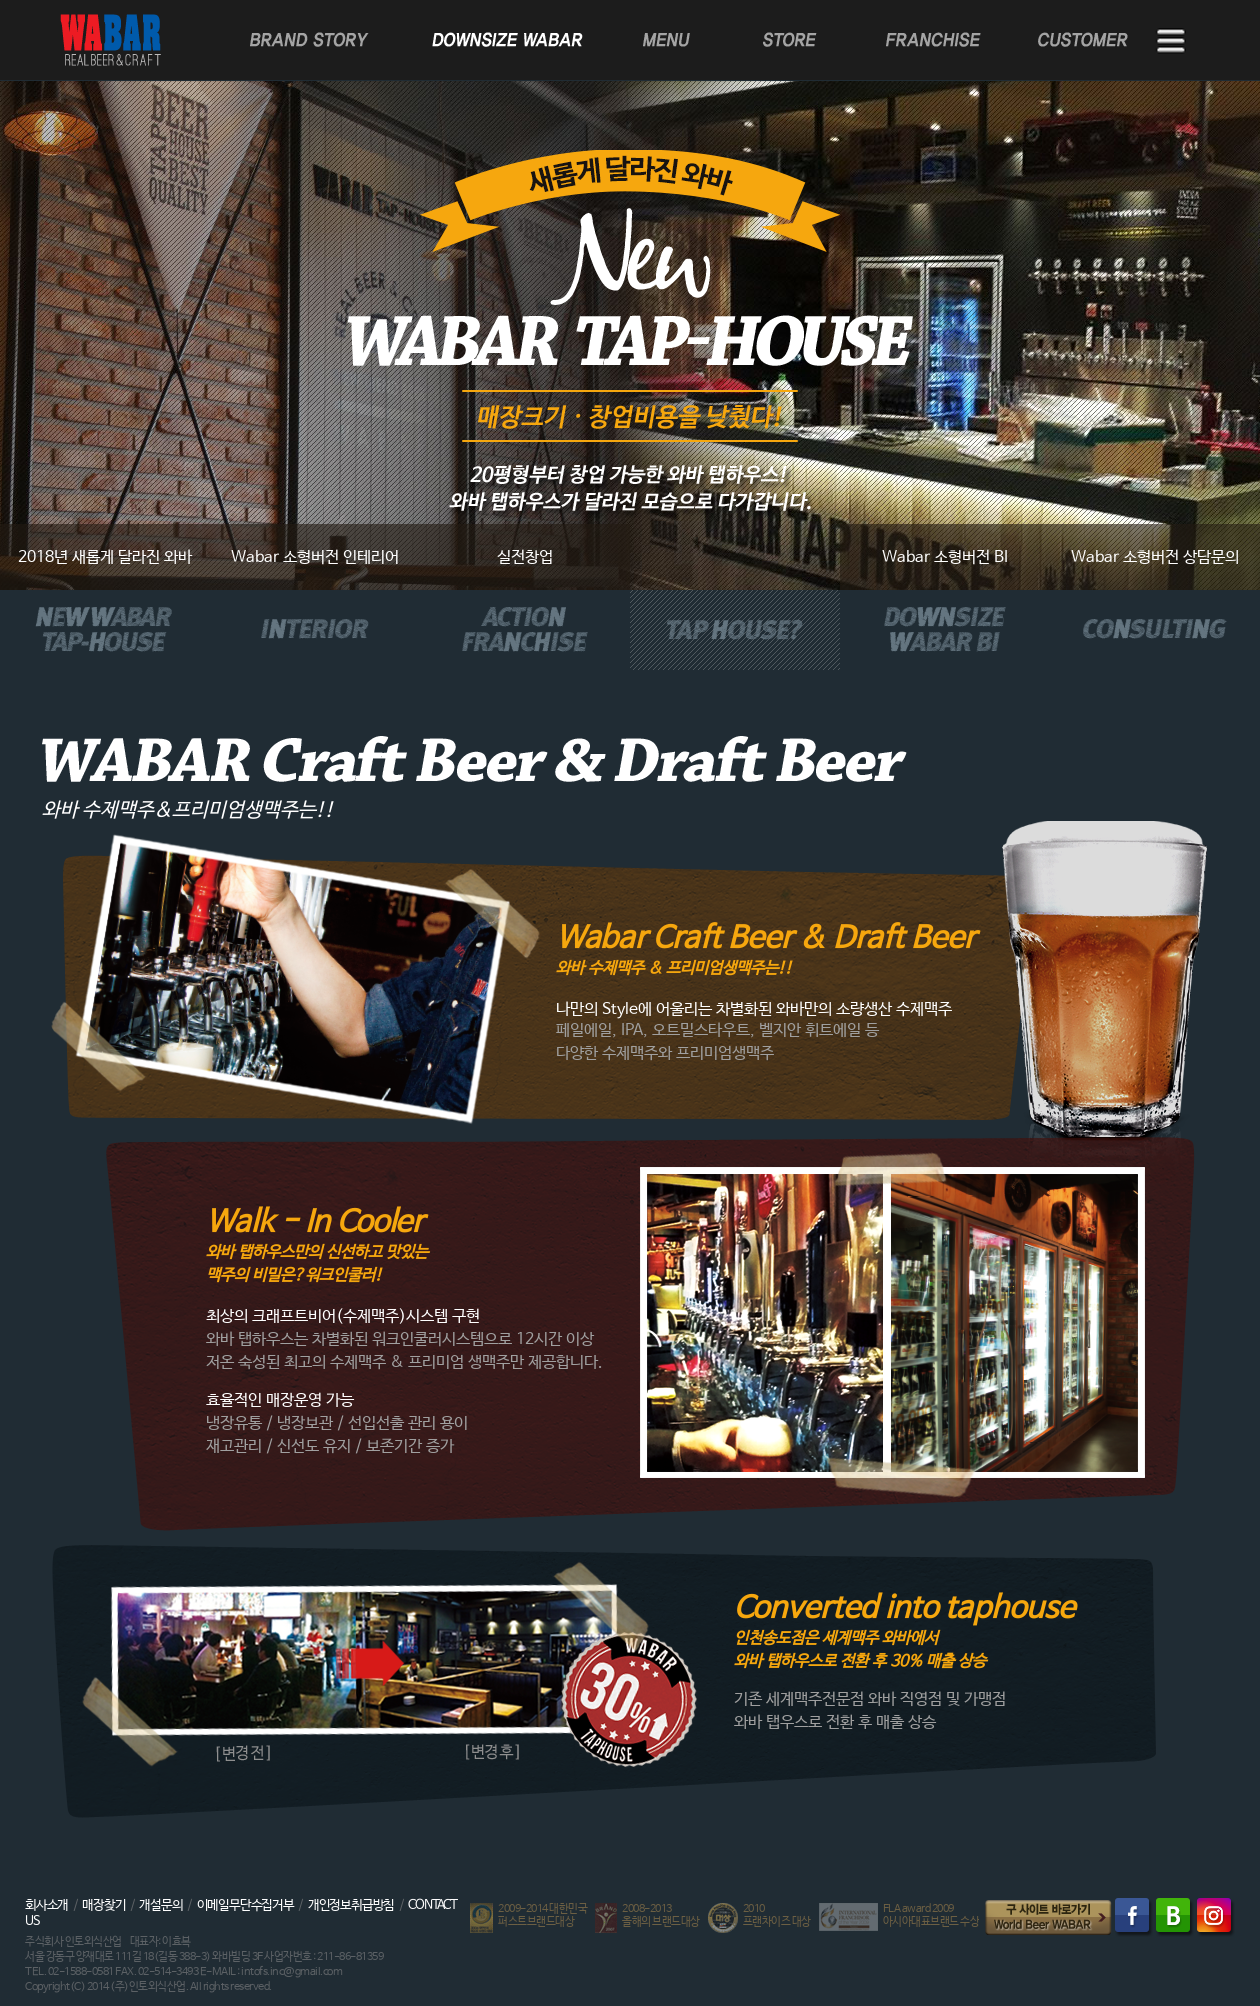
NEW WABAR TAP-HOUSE (105, 630)
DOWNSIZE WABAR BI (945, 630)
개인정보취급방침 (351, 1905)
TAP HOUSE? (735, 630)
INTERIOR (315, 630)
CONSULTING (1155, 630)
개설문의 (160, 1905)
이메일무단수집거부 (245, 1905)
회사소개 (46, 1905)
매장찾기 (103, 1905)
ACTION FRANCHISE (525, 630)
